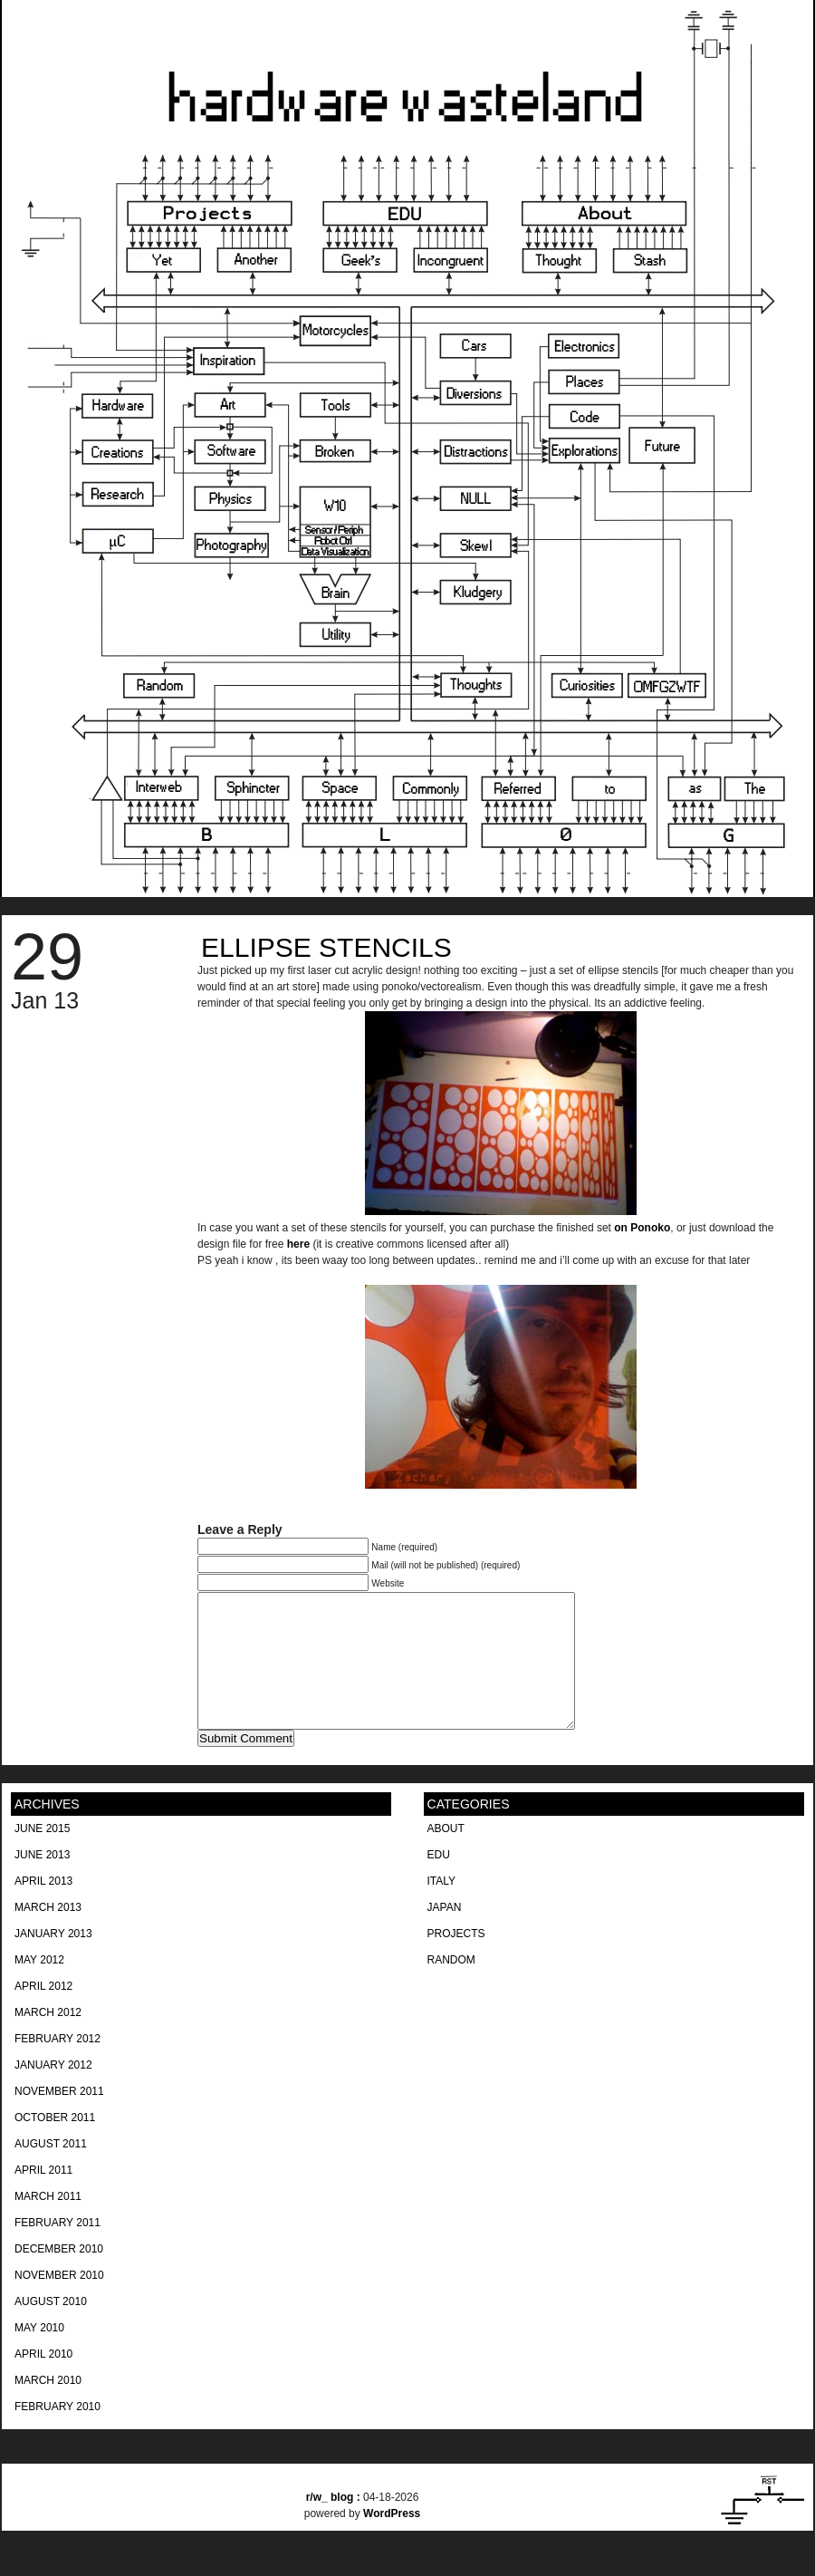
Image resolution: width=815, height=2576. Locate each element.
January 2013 (53, 1960)
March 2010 (48, 2407)
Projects (456, 1960)
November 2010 (59, 2302)
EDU (438, 1882)
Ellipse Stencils (326, 947)
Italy (441, 1908)
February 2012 (57, 2066)
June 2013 (42, 1882)
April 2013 (43, 1908)
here (298, 1244)
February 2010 (57, 2433)
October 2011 (54, 2144)
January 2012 (53, 2092)
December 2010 (58, 2276)
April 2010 (43, 2381)
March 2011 (48, 2223)
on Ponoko (642, 1227)
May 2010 (39, 2355)
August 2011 (50, 2171)
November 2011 (59, 2118)
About (446, 1855)
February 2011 (57, 2249)
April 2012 (43, 2013)
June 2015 (42, 1855)
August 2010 (50, 2328)
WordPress (391, 2540)
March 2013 (48, 1934)
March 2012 (48, 2039)
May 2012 (39, 1987)
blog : (334, 2524)
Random (451, 1987)
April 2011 (43, 2197)
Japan (444, 1934)
